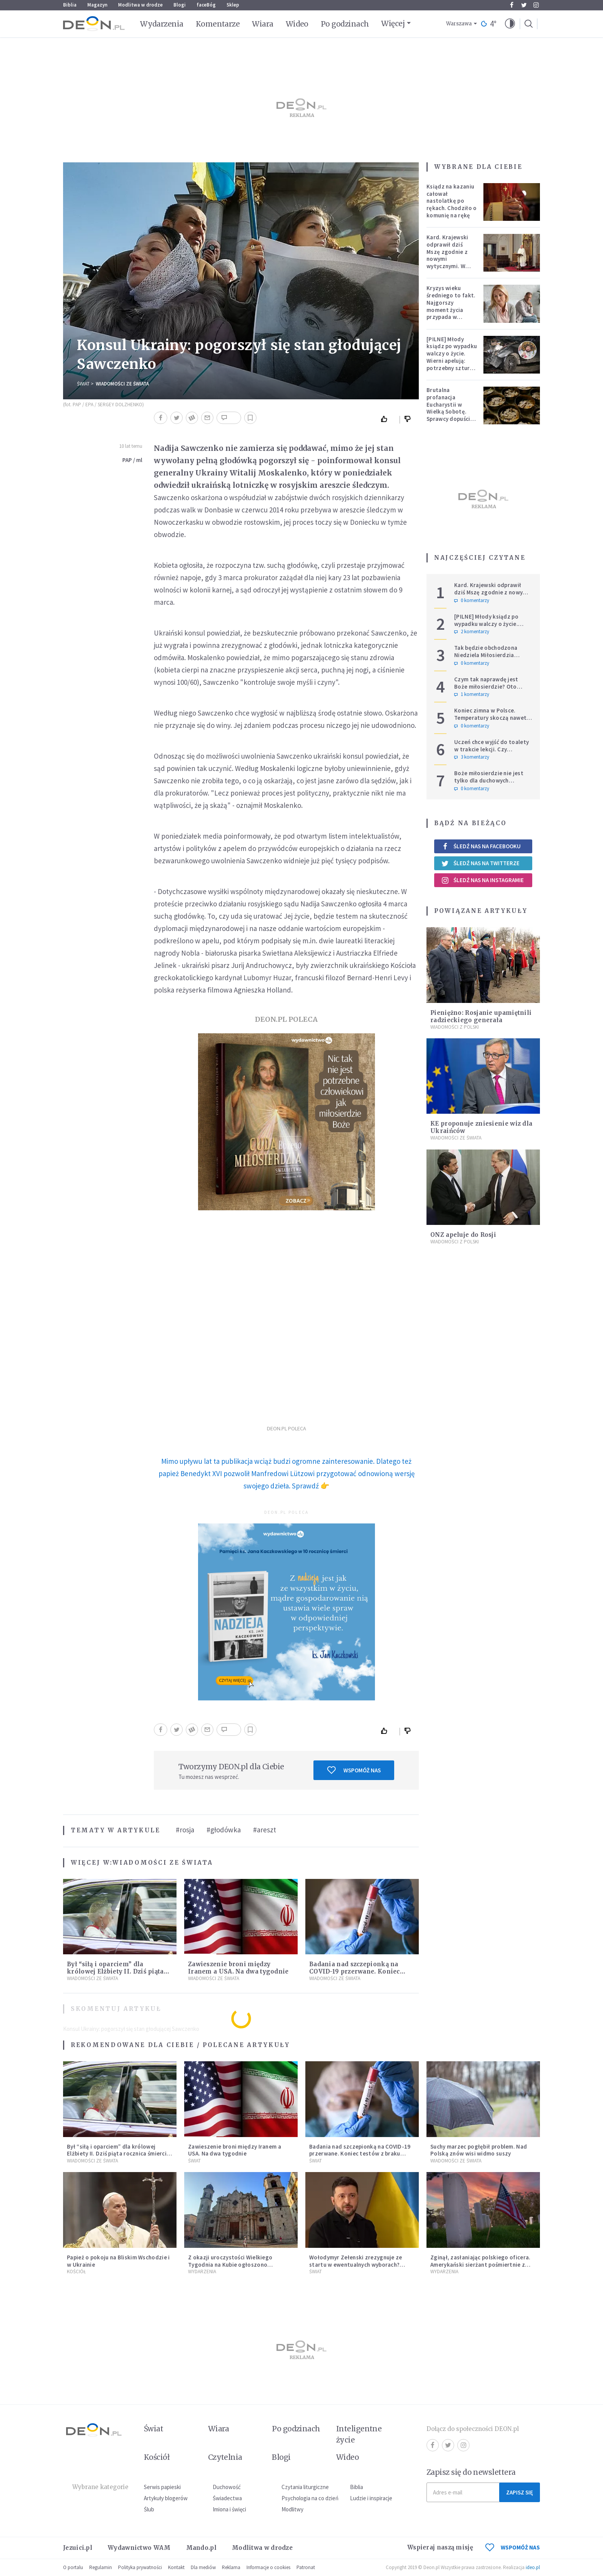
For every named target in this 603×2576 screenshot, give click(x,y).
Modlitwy (292, 2509)
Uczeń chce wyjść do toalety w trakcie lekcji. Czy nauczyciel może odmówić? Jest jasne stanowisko (491, 752)
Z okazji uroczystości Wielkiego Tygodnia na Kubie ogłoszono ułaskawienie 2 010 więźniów (230, 2265)
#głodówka (224, 1829)
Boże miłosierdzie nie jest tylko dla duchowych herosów (488, 780)
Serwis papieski (162, 2487)
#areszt (264, 1829)
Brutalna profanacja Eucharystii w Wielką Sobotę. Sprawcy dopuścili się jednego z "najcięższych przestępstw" (449, 415)
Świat (83, 383)
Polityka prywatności (140, 2567)
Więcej (393, 23)
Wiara (262, 23)
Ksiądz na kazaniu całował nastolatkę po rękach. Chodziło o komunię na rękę (451, 201)
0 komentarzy (471, 600)
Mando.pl (201, 2547)
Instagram (536, 5)
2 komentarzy (471, 632)
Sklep (233, 5)
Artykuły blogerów (166, 2498)
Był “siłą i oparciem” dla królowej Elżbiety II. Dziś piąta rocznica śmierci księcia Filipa (115, 1971)
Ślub (149, 2509)
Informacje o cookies (268, 2567)
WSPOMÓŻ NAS (512, 2547)
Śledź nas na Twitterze (480, 863)
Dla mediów (203, 2567)
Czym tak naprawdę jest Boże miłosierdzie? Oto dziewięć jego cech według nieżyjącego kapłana (490, 690)
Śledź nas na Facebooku (481, 846)
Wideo (297, 23)
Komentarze (218, 23)
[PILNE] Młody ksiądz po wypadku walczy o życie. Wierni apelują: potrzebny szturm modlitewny (451, 357)
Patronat (306, 2567)
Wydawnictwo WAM (139, 2547)
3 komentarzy (471, 757)
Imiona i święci (229, 2509)
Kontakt (176, 2567)
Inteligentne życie (359, 2434)
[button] (510, 24)
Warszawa (459, 23)
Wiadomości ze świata (122, 383)
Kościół (76, 2271)
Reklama (231, 2567)
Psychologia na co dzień (310, 2498)
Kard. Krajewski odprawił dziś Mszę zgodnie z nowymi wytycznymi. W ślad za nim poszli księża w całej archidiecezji (449, 262)
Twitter (524, 5)
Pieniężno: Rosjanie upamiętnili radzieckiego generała (480, 1016)
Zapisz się (519, 2492)
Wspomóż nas (354, 1770)
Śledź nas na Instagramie (482, 880)
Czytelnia (225, 2457)
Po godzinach (345, 23)
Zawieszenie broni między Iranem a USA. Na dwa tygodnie (238, 1967)
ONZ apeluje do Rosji (463, 1234)
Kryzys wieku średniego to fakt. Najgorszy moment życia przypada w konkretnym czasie (451, 306)
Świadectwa (227, 2498)
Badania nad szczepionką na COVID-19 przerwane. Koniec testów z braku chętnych (354, 1971)
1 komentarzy (471, 694)
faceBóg (206, 5)
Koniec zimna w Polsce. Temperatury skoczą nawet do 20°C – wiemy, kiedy (490, 718)
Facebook (511, 5)
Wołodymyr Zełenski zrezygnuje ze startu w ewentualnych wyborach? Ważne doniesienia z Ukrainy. (355, 2265)
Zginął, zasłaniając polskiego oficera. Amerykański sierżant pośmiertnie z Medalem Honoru (480, 2265)
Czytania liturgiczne (305, 2487)
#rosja (185, 1829)
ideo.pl (533, 2567)
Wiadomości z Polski (454, 1027)
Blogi (179, 5)
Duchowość (227, 2487)
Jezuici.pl (77, 2547)
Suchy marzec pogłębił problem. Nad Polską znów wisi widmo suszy (478, 2150)
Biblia (70, 5)
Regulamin (100, 2567)
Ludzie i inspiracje (371, 2498)
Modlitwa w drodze (140, 5)
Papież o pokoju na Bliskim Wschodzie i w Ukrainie (118, 2261)
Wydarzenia (161, 23)
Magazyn (97, 5)
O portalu (73, 2567)
